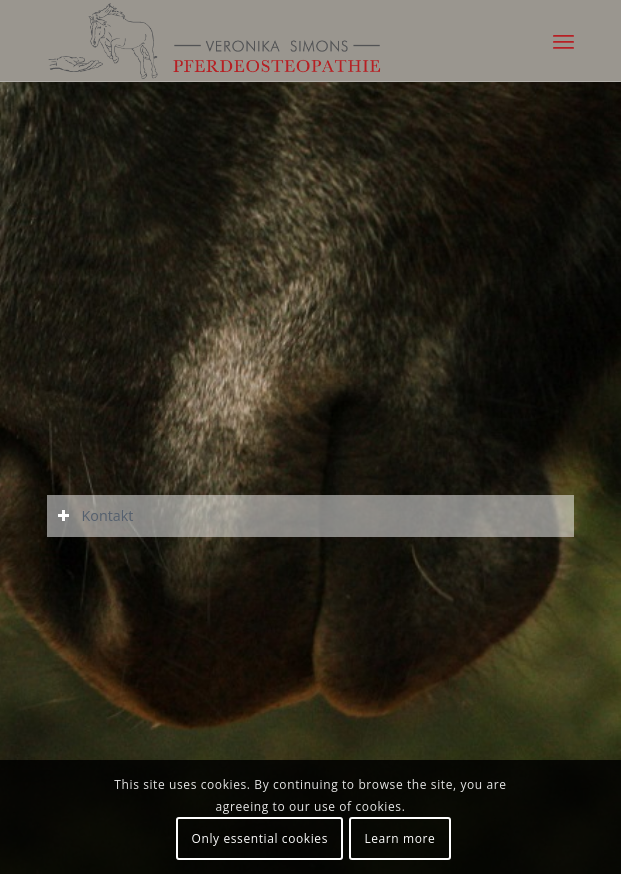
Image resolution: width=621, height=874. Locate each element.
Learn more (399, 838)
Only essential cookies (260, 838)
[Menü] (563, 41)
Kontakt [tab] (95, 515)
